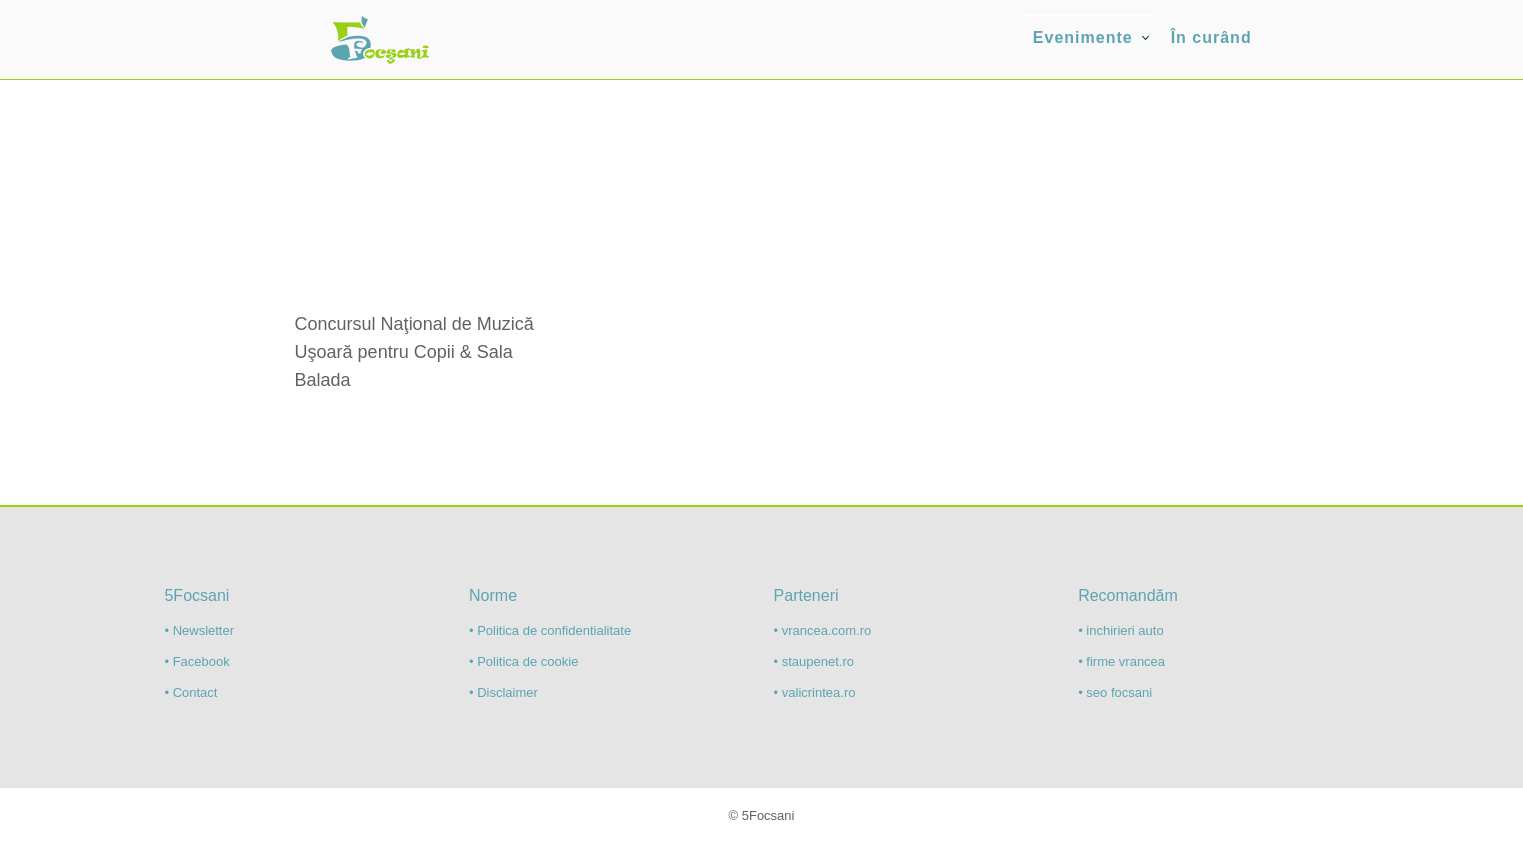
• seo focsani (1115, 692)
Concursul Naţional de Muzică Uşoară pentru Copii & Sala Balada (414, 352)
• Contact (190, 692)
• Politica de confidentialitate (550, 630)
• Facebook (196, 661)
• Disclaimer (503, 692)
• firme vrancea (1121, 661)
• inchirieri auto (1120, 630)
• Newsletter (199, 630)
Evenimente (1083, 37)
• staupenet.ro (814, 661)
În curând (1211, 37)
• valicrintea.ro (815, 692)
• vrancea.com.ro (823, 630)
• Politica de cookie (523, 661)
